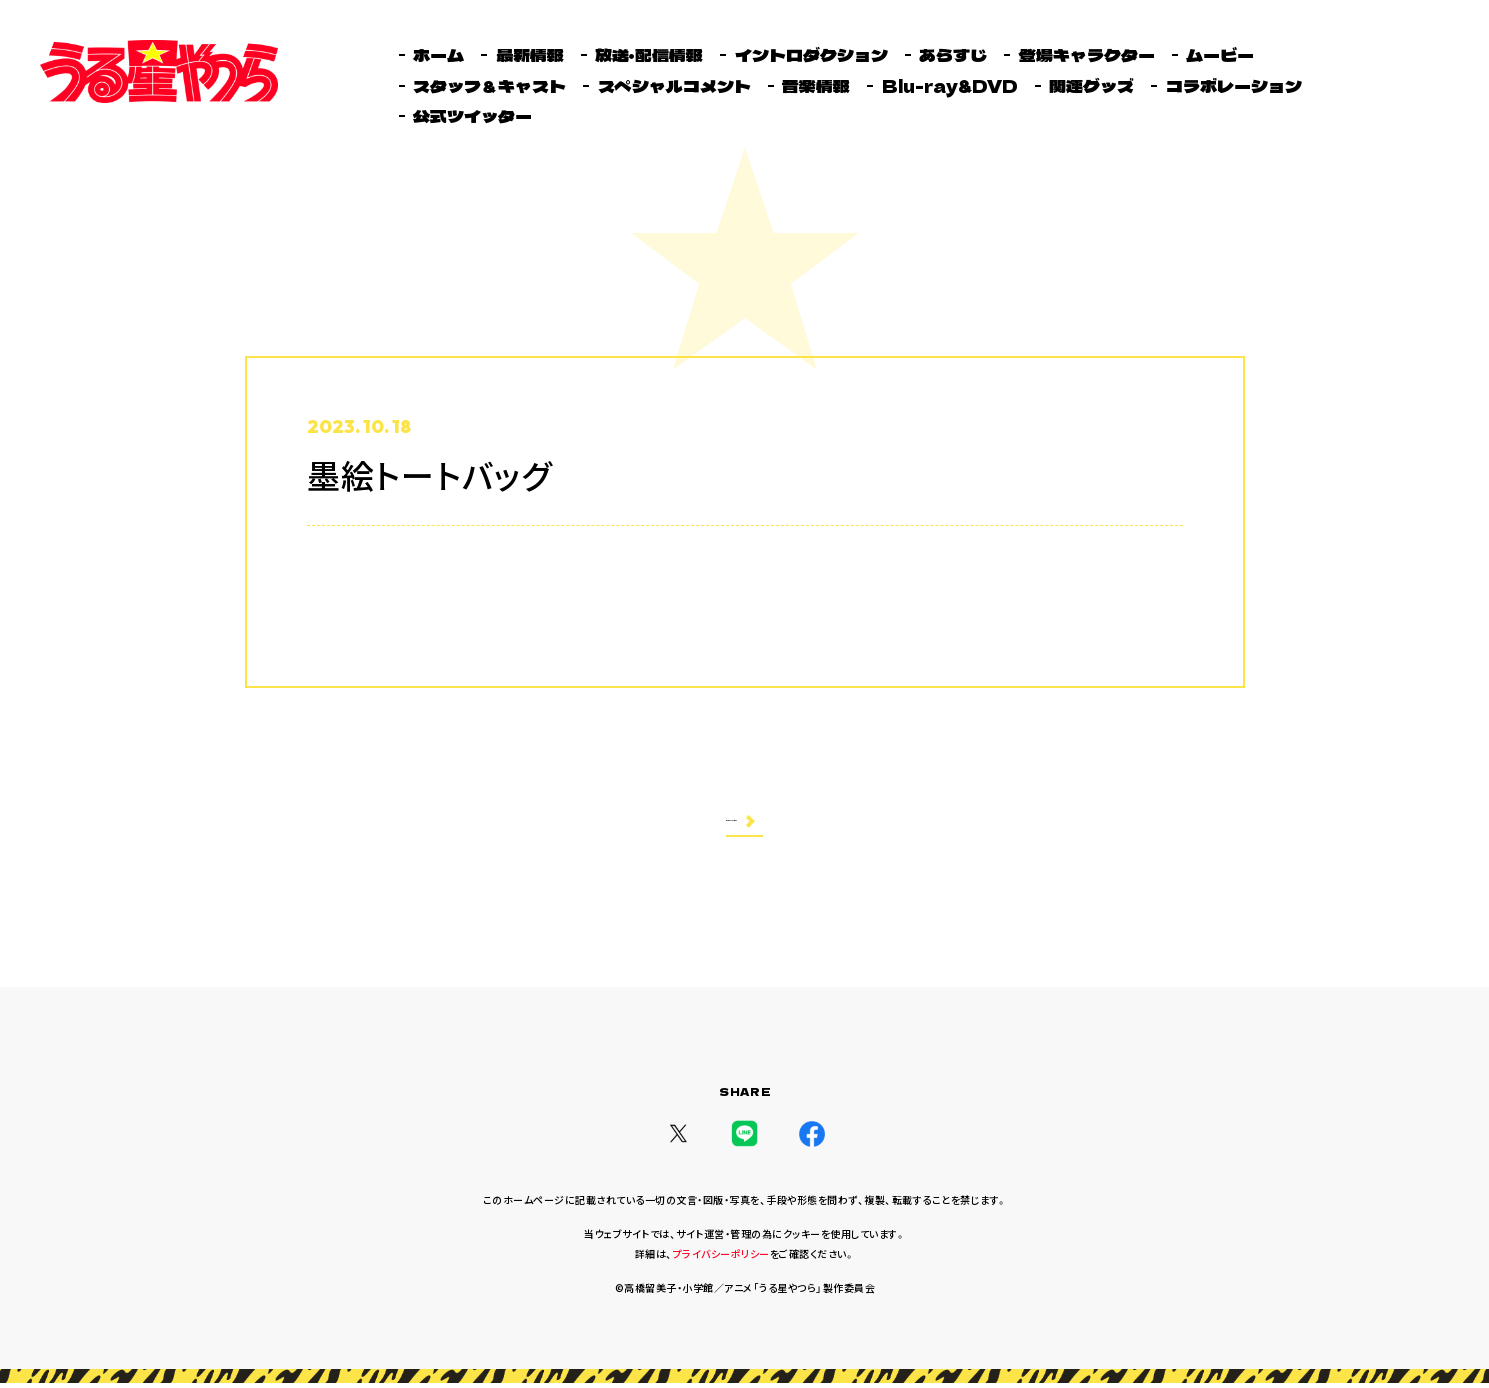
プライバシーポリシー (721, 1258)
